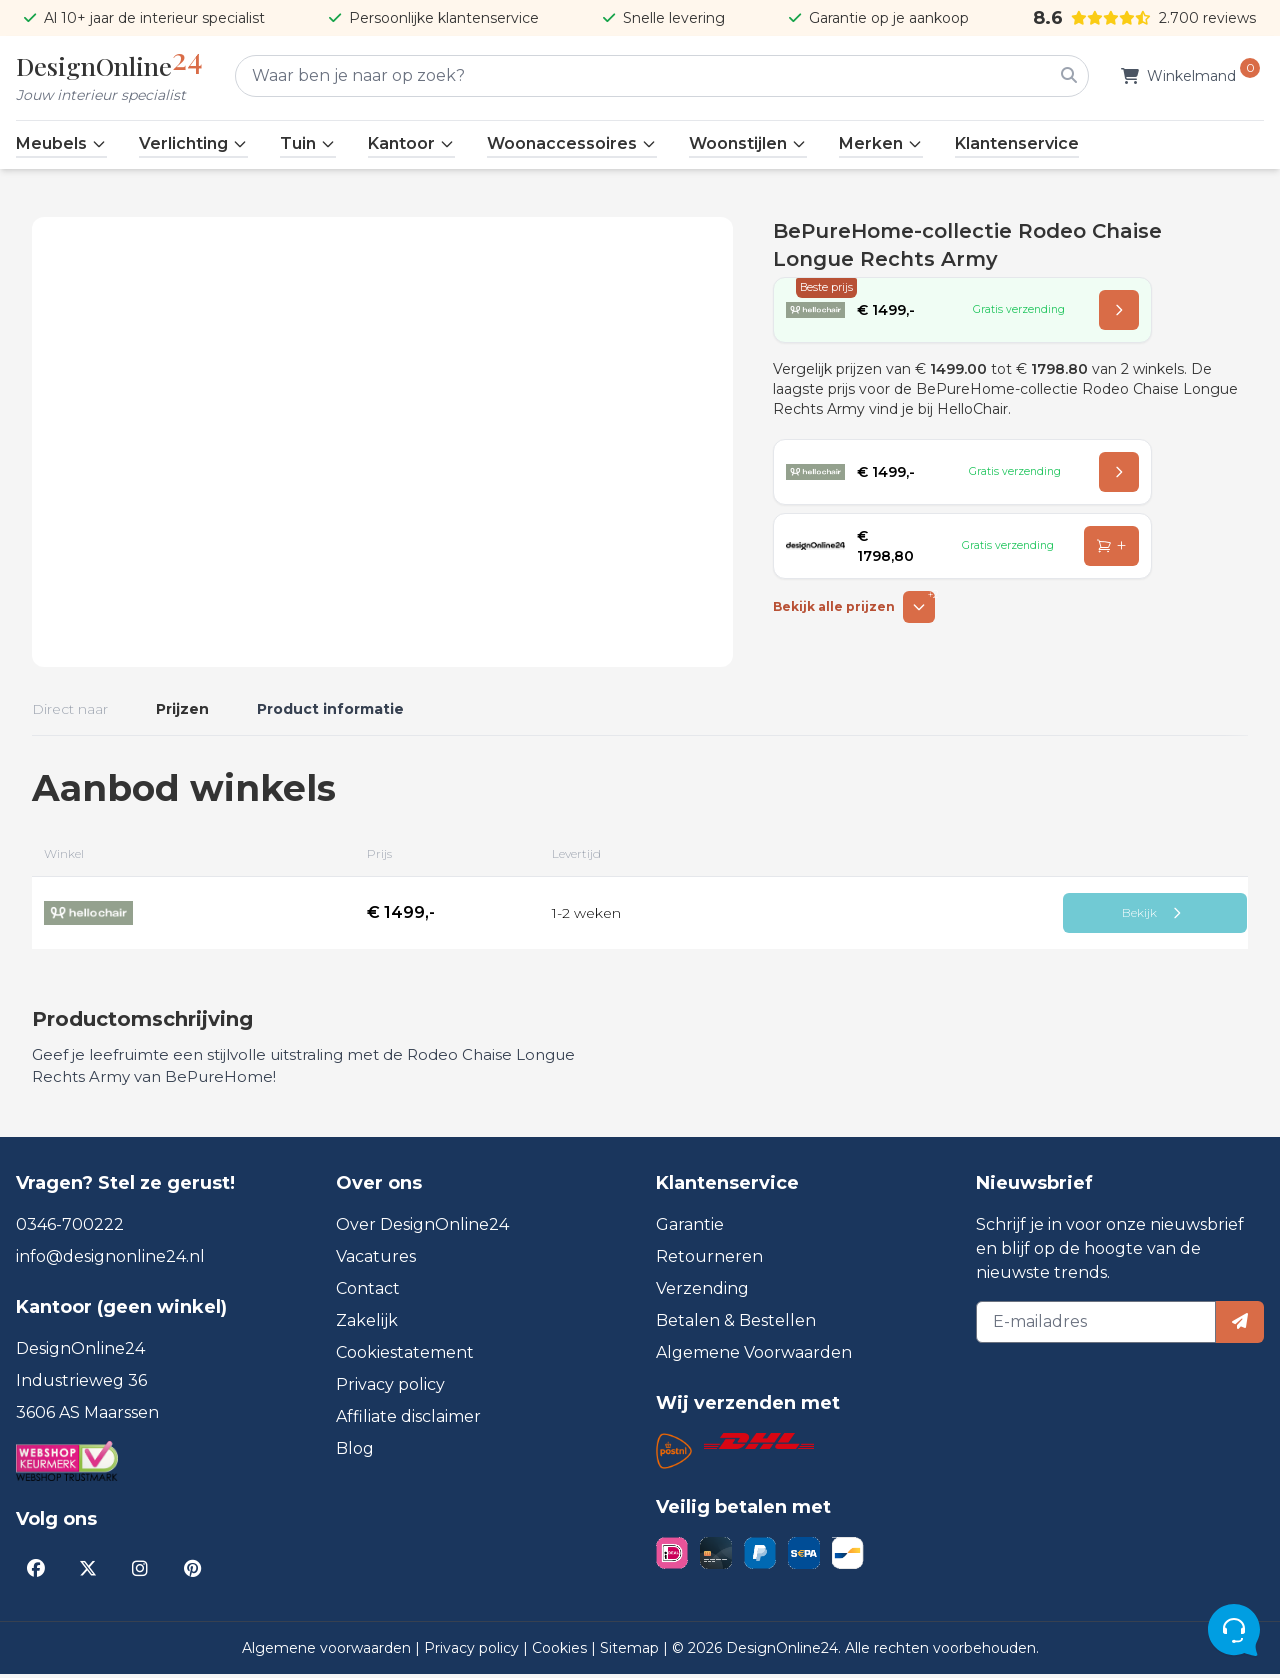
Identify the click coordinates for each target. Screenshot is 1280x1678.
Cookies (561, 1652)
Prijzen (182, 709)
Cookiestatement (405, 1356)
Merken (881, 143)
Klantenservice (1017, 143)
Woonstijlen (748, 143)
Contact (368, 1292)
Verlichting (193, 143)
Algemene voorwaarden (328, 1652)
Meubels (61, 143)
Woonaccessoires (572, 143)
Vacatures (376, 1260)
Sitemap (631, 1652)
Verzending (702, 1292)
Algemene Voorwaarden (754, 1356)
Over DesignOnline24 (422, 1228)
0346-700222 (70, 1228)
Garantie (690, 1228)
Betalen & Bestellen (736, 1324)
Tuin (308, 143)
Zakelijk (367, 1324)
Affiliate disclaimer (408, 1420)
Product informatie (330, 709)
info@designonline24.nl (110, 1260)
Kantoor (411, 143)
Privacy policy (390, 1388)
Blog (355, 1452)
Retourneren (709, 1260)
